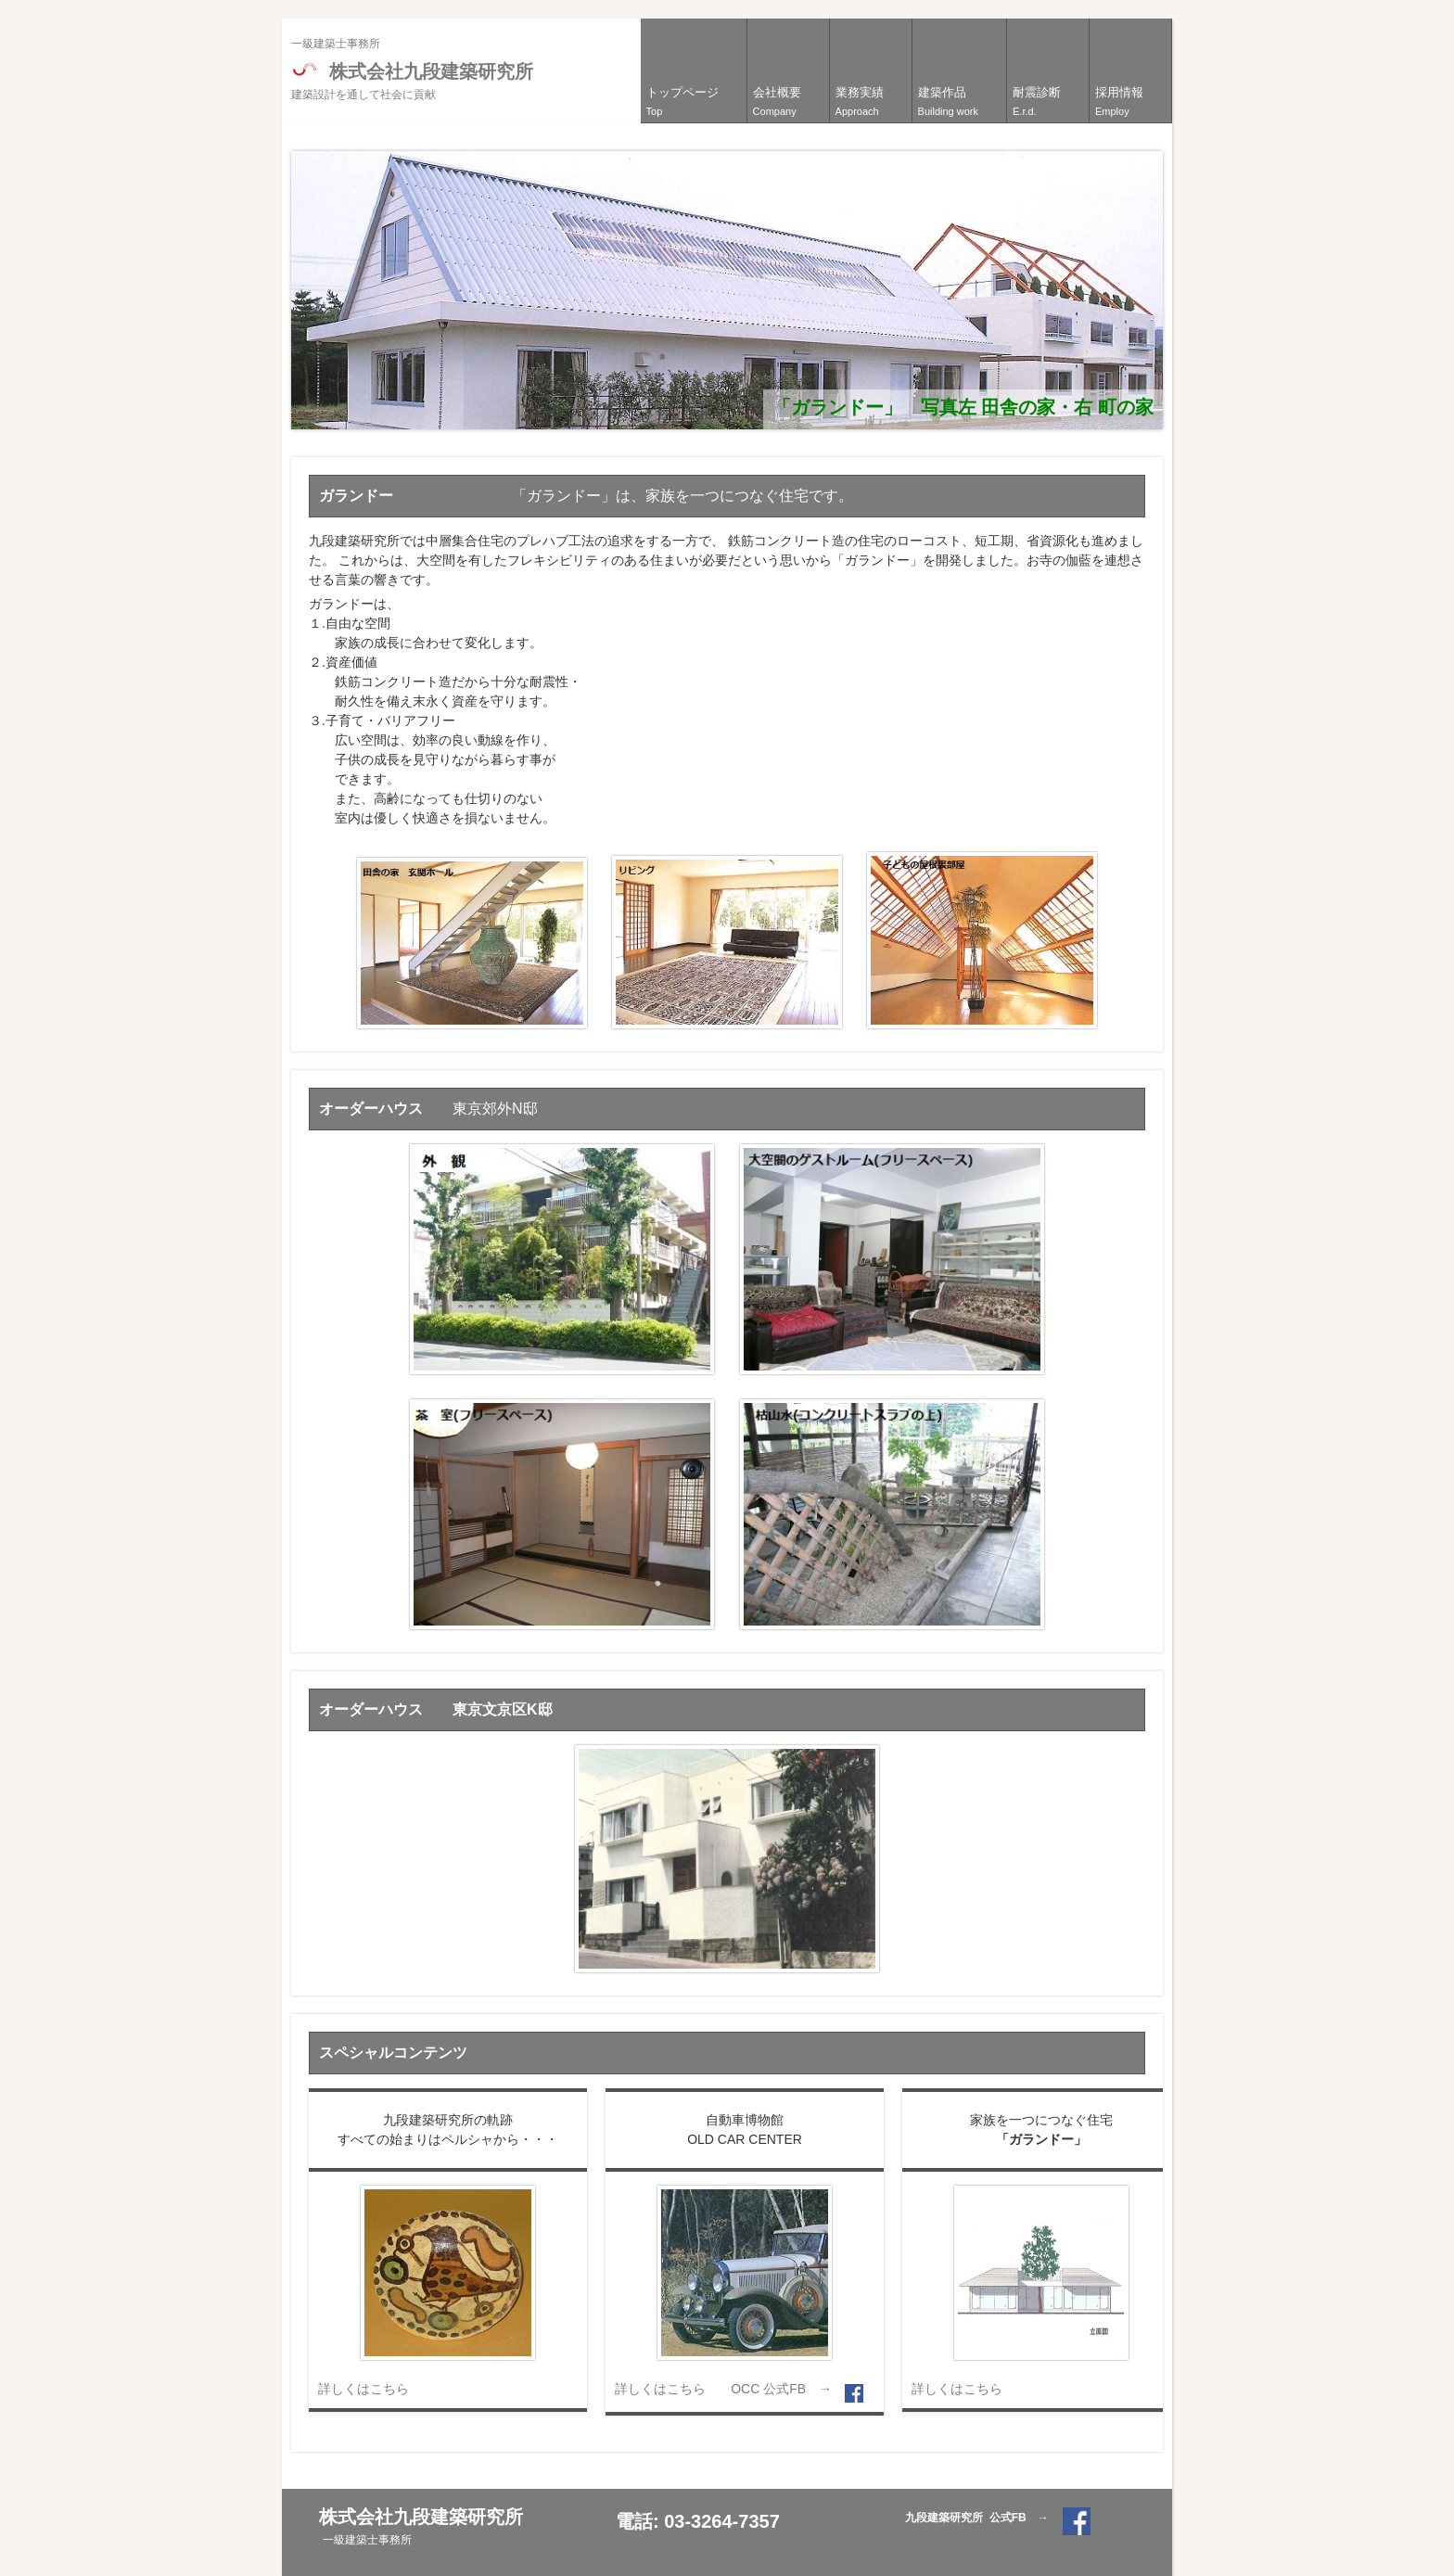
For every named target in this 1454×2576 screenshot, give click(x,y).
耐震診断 (1037, 101)
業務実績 (859, 101)
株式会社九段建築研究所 (412, 81)
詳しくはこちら (363, 2388)
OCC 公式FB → (788, 2388)
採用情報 (1119, 101)
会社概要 (777, 101)
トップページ (682, 101)
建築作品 (948, 101)
